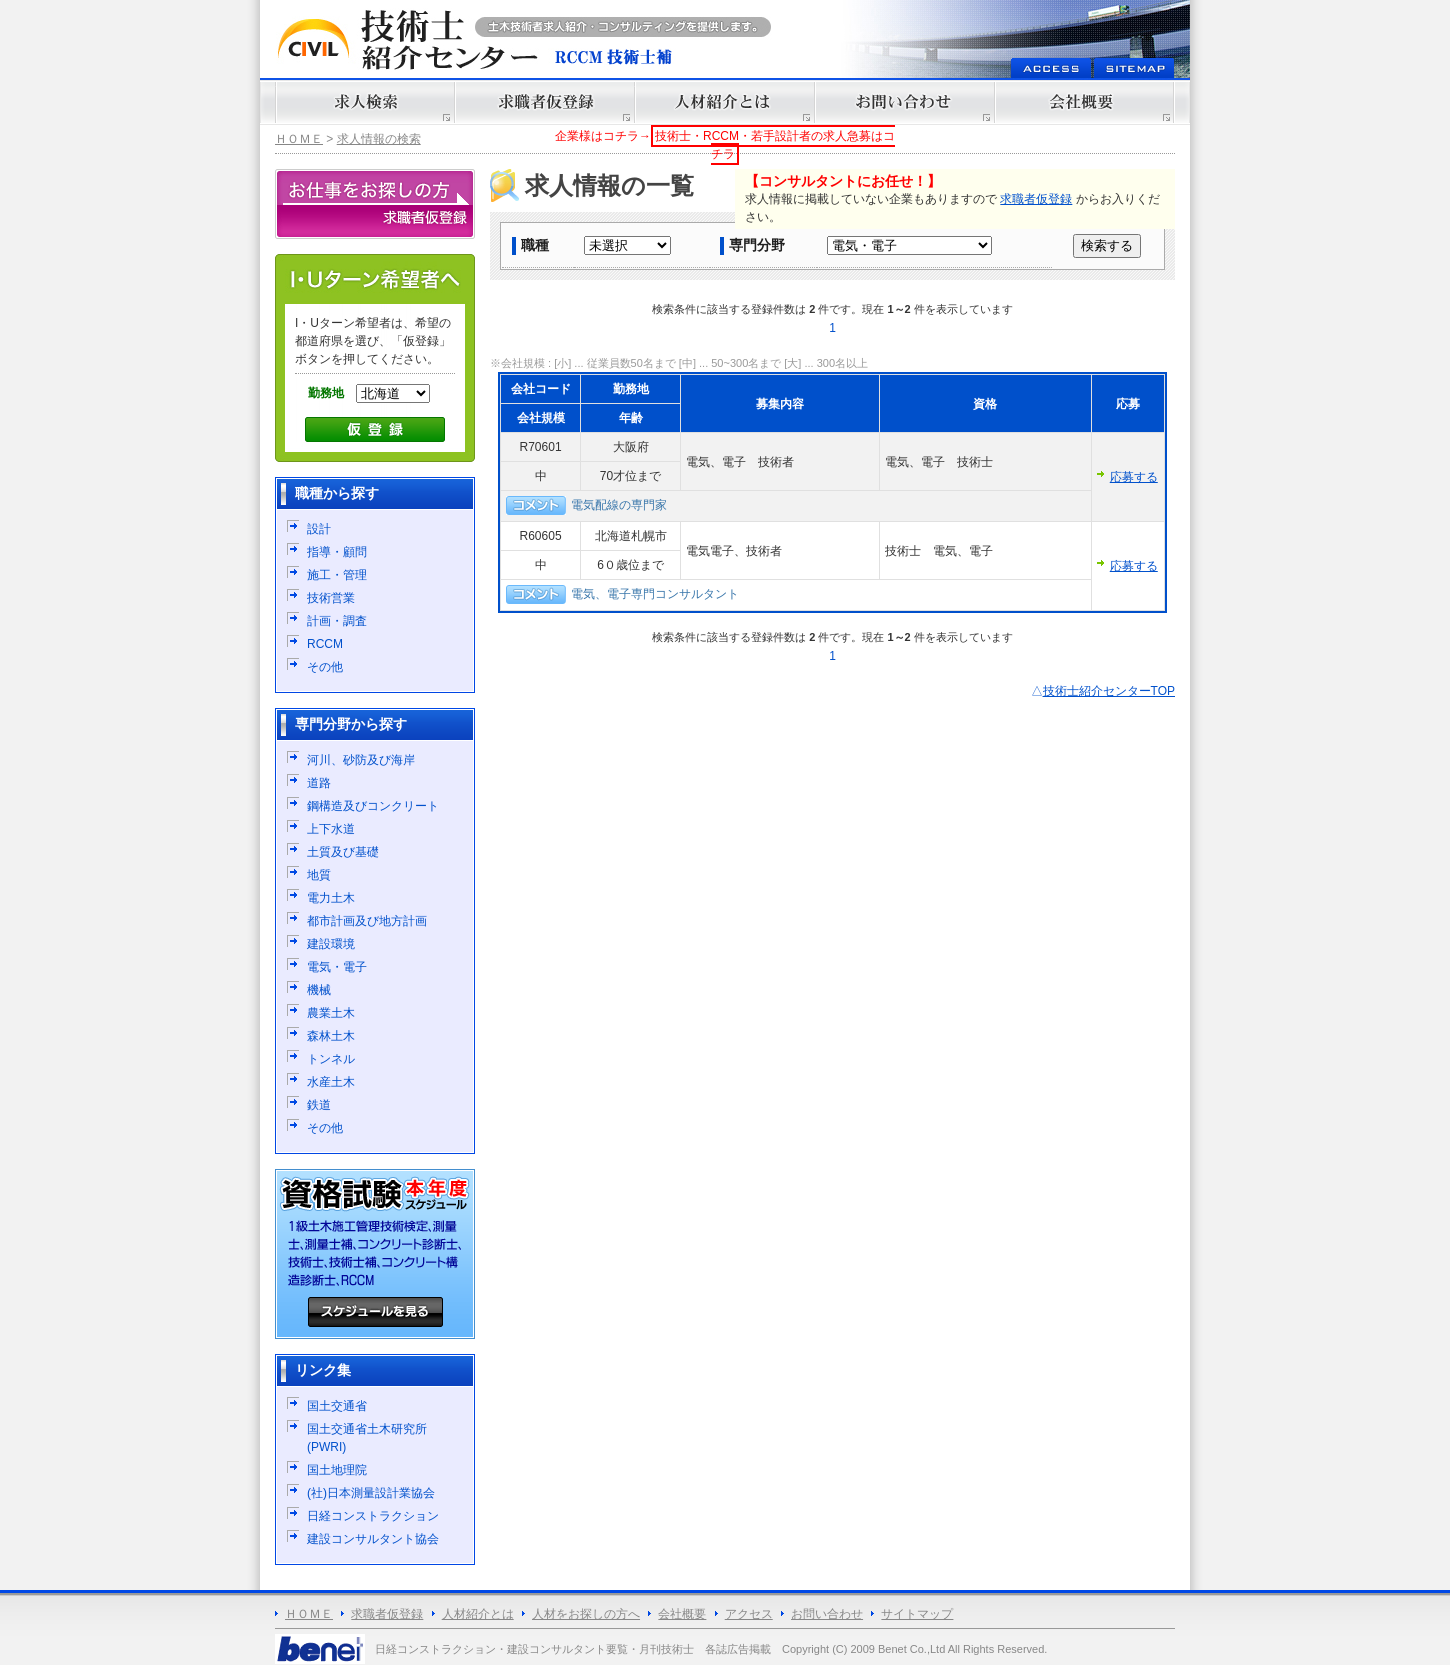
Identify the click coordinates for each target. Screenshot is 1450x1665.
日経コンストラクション (373, 1516)
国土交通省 (337, 1406)
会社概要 (682, 1614)
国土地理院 (337, 1470)
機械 (319, 990)
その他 (325, 667)
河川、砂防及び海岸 (361, 760)
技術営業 (331, 598)
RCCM (325, 644)
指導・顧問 (337, 552)
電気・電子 (337, 967)
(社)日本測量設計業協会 (371, 1493)
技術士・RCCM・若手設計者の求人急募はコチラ (775, 145)
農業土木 (331, 1013)
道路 (319, 783)
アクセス (749, 1614)
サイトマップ (917, 1614)
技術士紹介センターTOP (1109, 691)
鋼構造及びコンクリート (373, 806)
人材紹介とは (478, 1614)
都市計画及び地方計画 (367, 921)
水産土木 (331, 1082)
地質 (319, 875)
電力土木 (331, 898)
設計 (319, 529)
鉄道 (319, 1105)
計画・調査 (337, 621)
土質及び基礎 (343, 852)
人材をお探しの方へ (586, 1614)
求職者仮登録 (1036, 199)
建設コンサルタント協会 (373, 1539)
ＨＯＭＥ (299, 139)
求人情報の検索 (379, 139)
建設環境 (331, 944)
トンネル (331, 1059)
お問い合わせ (827, 1614)
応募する (1134, 477)
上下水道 (331, 829)
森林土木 (331, 1036)
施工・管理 (337, 575)
